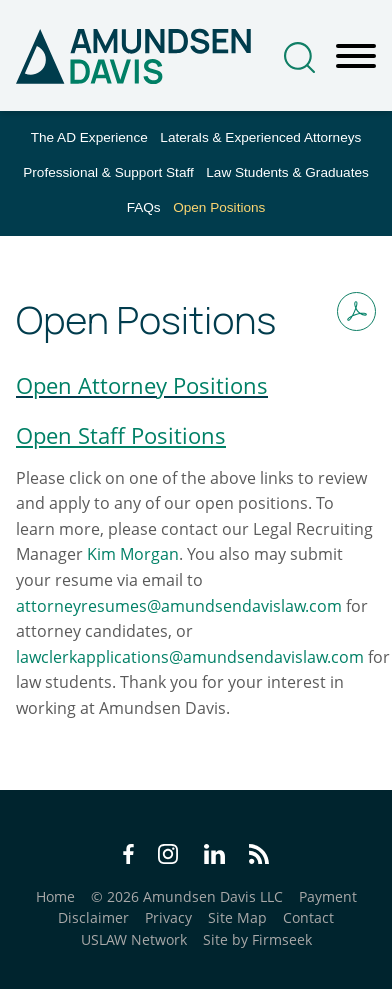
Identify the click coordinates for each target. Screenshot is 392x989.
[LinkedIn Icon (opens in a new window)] (214, 857)
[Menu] (356, 57)
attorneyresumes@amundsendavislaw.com (179, 606)
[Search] (299, 57)
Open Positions (219, 207)
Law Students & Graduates (287, 172)
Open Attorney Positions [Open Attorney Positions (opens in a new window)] (142, 385)
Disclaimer (93, 917)
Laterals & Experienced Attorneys (260, 137)
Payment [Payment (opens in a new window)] (328, 896)
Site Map (237, 917)
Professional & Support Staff (108, 172)
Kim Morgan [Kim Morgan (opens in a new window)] (133, 554)
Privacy (168, 917)
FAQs (144, 207)
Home (55, 896)
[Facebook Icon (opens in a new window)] (128, 857)
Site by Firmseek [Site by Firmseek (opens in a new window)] (257, 939)
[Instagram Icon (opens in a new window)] (169, 857)
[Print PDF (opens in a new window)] (356, 311)
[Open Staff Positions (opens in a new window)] (121, 435)
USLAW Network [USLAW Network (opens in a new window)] (134, 939)
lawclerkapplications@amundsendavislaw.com (190, 657)
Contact (308, 917)
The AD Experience (89, 137)
